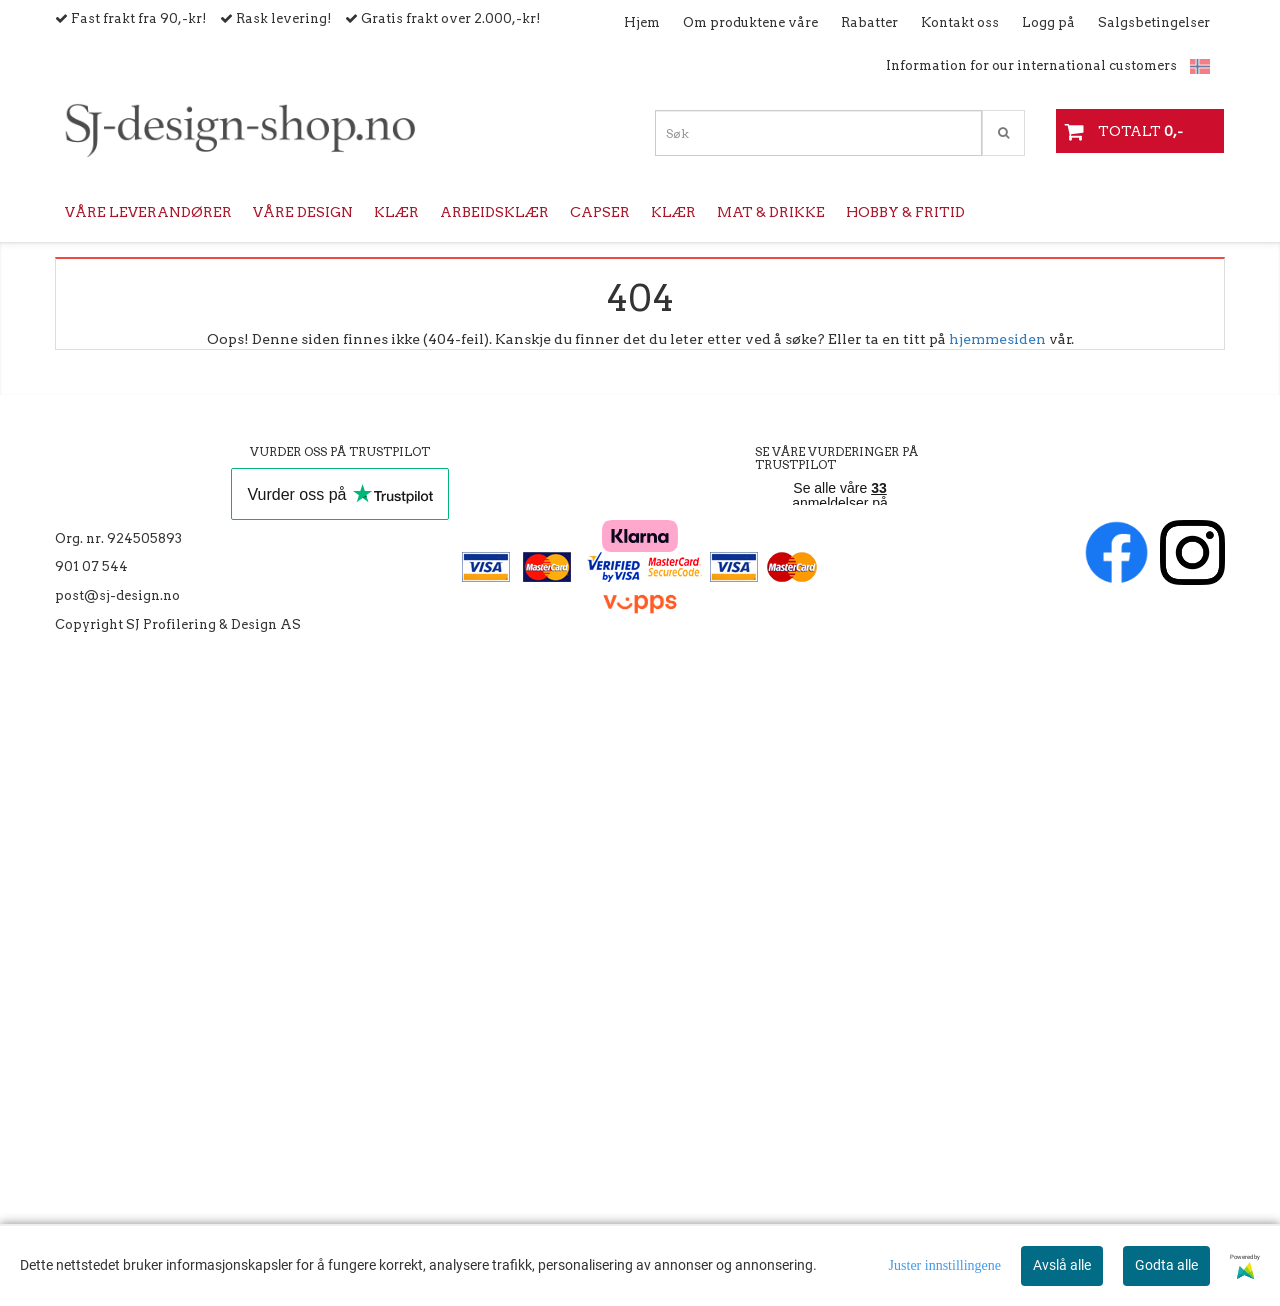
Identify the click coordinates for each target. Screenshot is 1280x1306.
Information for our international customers (1031, 65)
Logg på (1048, 22)
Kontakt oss (960, 22)
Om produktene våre (750, 22)
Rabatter (869, 22)
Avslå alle (1062, 1265)
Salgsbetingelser (1154, 22)
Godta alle (1166, 1265)
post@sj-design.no (117, 595)
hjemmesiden (997, 339)
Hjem (642, 22)
